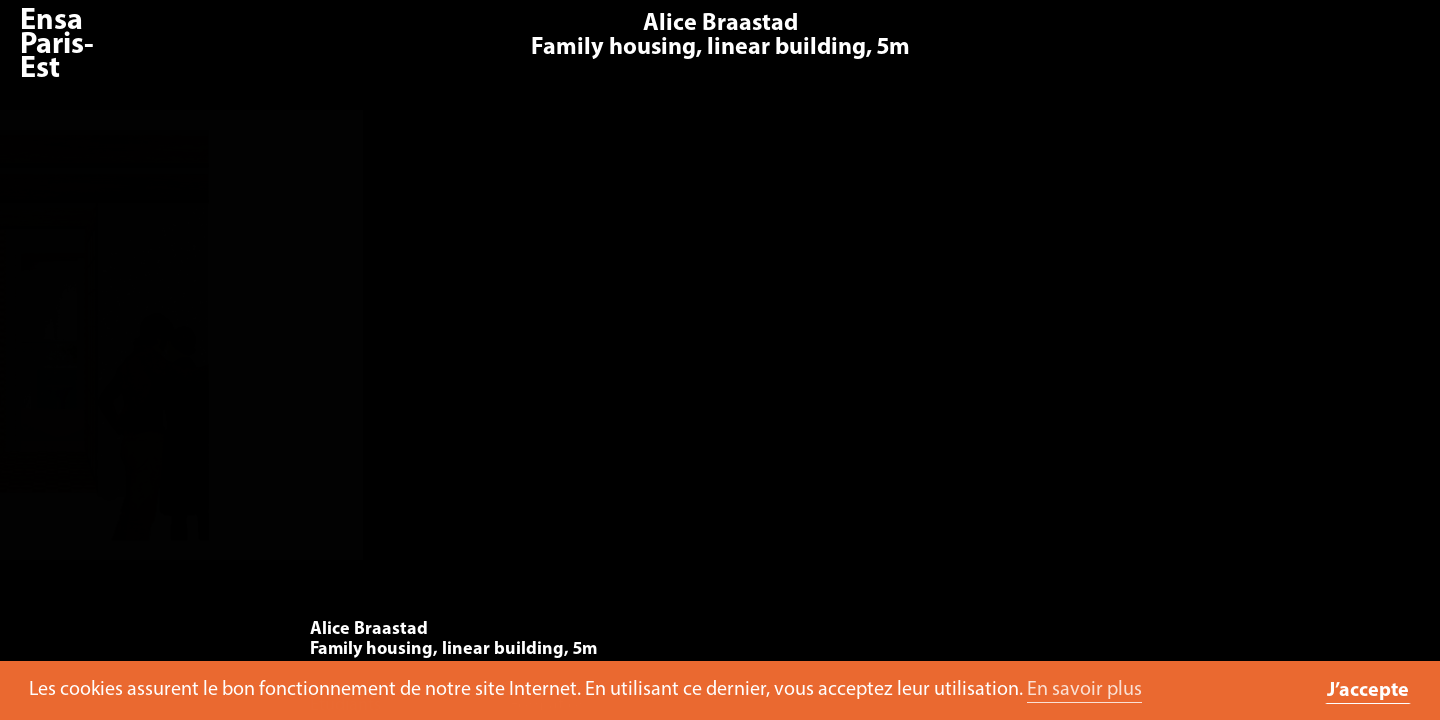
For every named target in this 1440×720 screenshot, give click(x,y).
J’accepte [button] (1368, 691)
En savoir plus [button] (1084, 690)
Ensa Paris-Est (57, 45)
